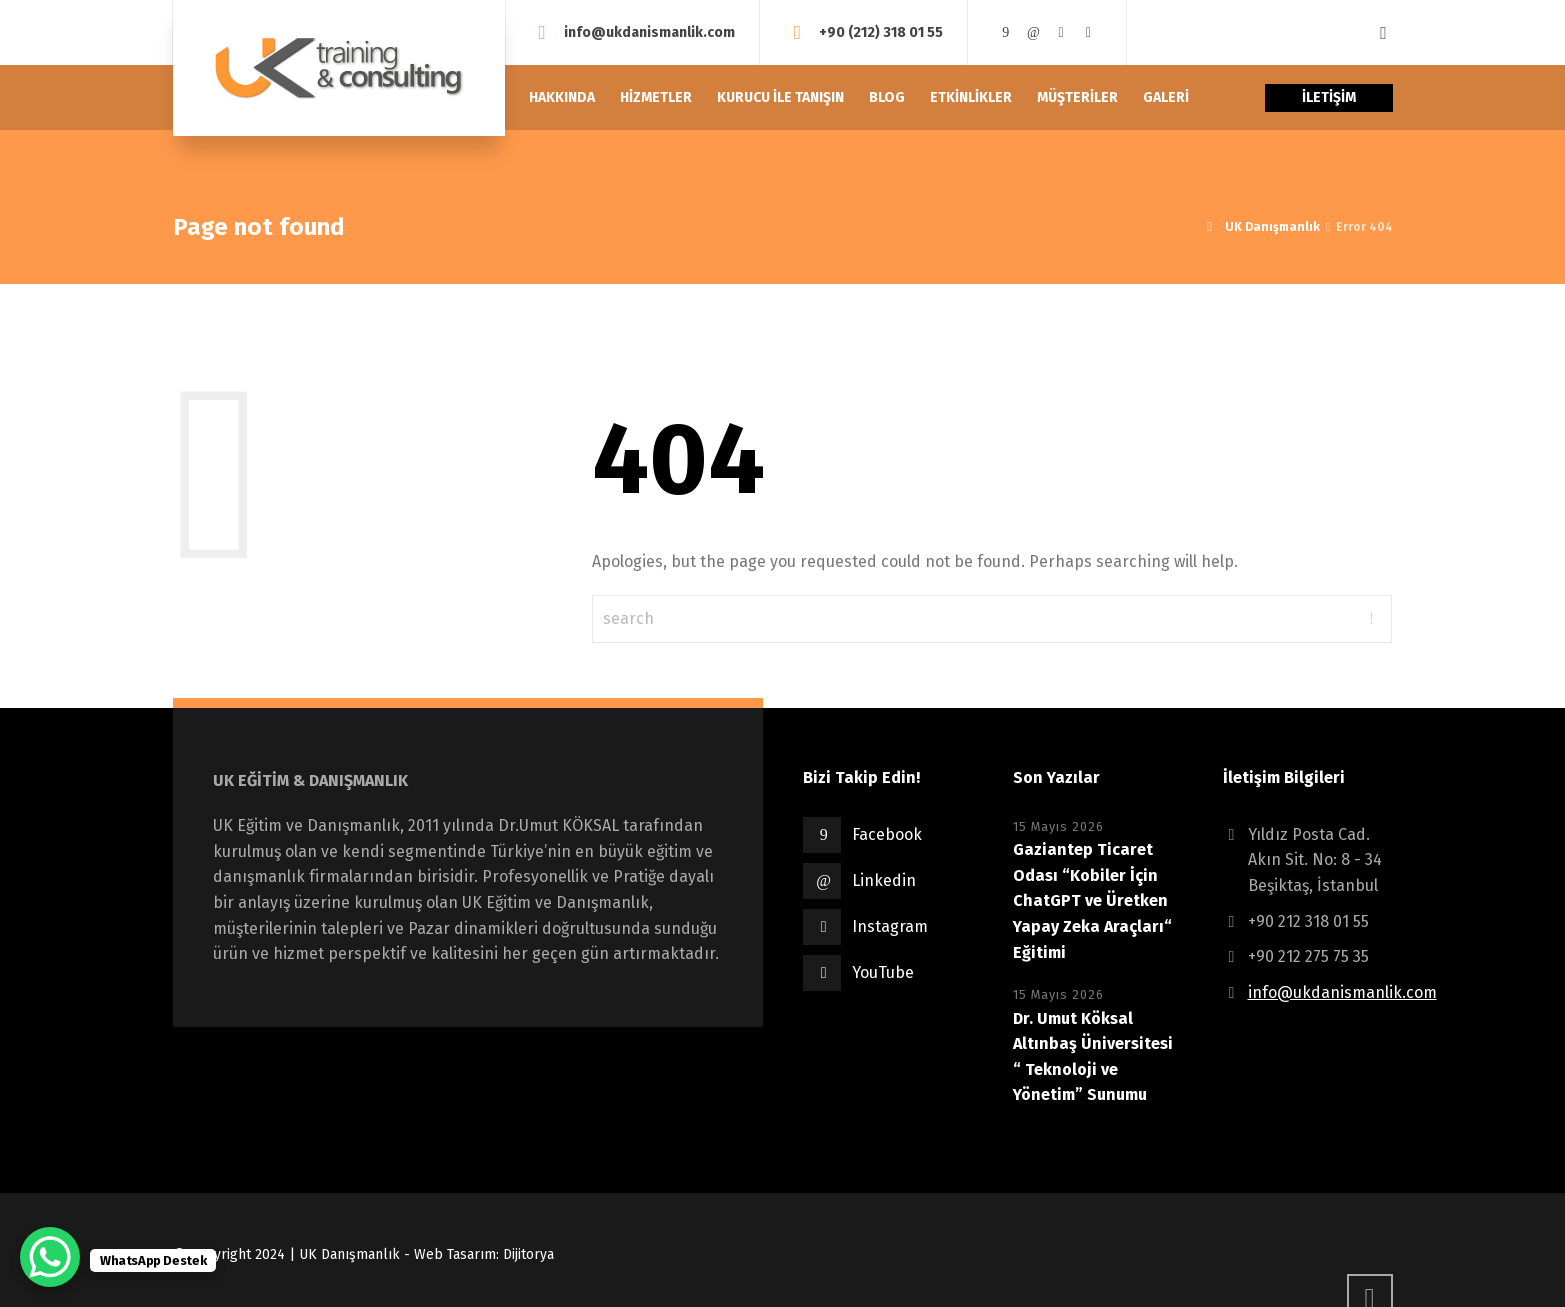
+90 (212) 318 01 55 (881, 31)
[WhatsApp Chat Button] (50, 1257)
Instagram (890, 926)
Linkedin (884, 880)
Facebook (887, 834)
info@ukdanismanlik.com (649, 31)
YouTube (883, 972)
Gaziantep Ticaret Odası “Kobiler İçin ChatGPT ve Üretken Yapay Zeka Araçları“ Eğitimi (1092, 900)
